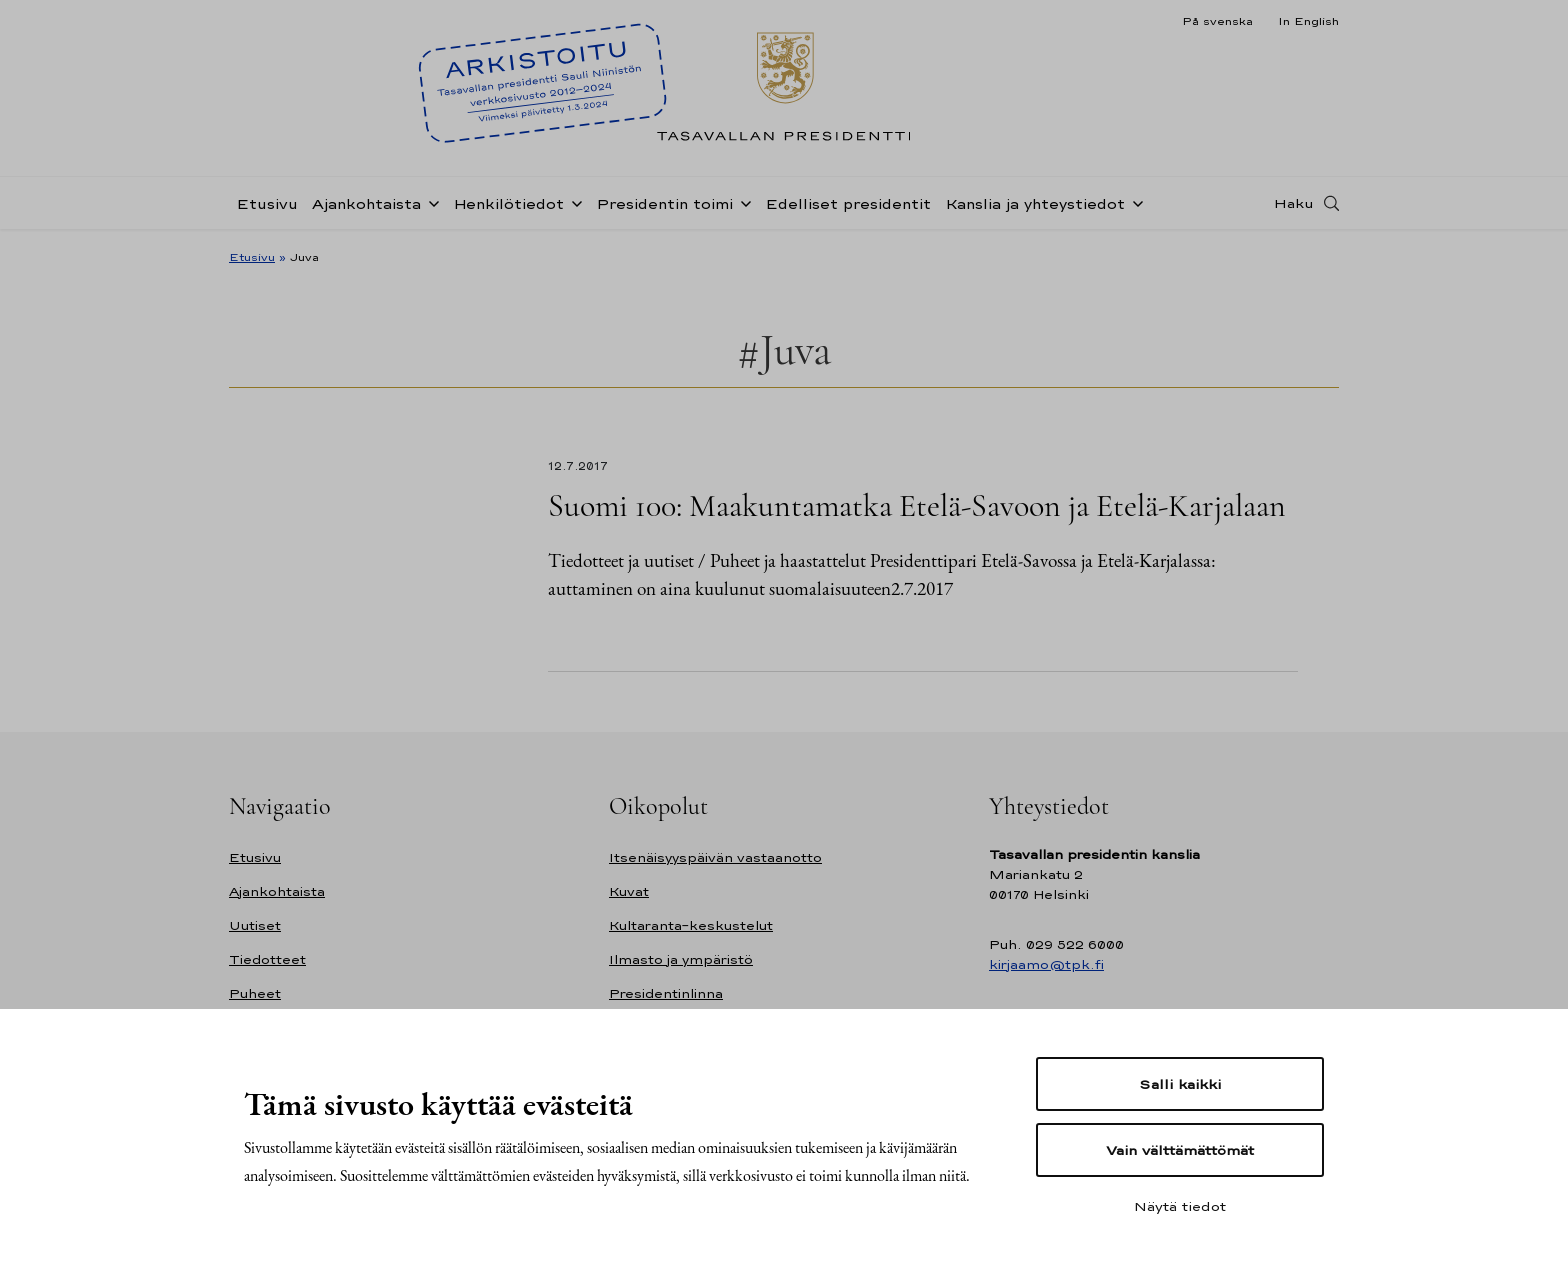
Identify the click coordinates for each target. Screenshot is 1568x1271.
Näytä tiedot (1180, 1206)
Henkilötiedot (508, 203)
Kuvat (629, 891)
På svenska (1217, 21)
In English (1308, 21)
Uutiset (255, 925)
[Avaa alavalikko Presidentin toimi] (742, 202)
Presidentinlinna (666, 993)
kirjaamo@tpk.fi (1046, 964)
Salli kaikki (1180, 1084)
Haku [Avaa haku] (1294, 203)
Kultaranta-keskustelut (691, 925)
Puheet (255, 993)
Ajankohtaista (366, 203)
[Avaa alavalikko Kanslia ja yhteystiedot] (1134, 202)
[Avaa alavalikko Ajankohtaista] (430, 202)
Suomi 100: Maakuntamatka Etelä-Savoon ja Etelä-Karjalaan (917, 505)
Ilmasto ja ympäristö (681, 959)
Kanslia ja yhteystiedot (1035, 203)
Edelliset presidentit (848, 203)
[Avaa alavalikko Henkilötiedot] (573, 202)
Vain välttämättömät (1180, 1150)
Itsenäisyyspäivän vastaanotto (715, 857)
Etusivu (267, 203)
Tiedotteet (267, 959)
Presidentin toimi (664, 203)
